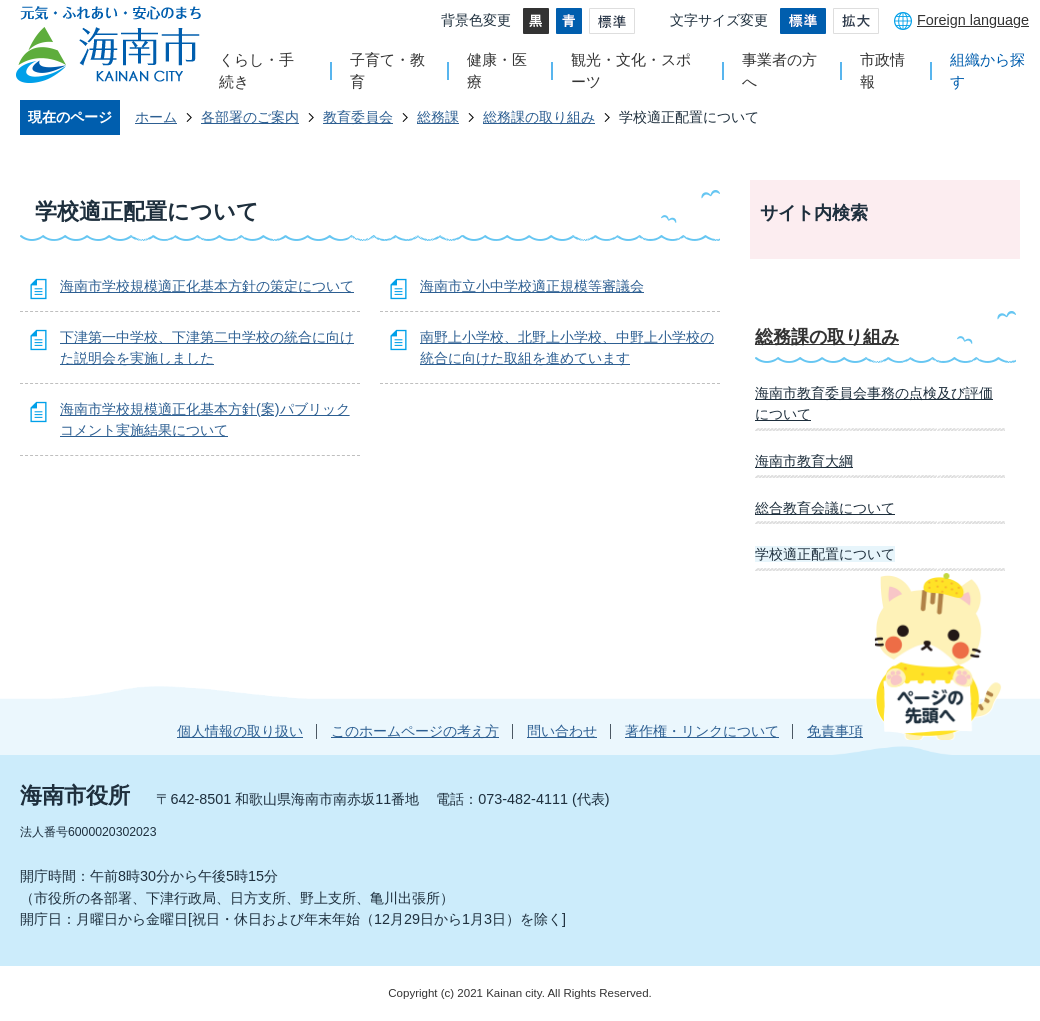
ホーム (156, 117)
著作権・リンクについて (702, 731)
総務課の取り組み (539, 117)
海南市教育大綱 (804, 461)
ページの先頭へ (937, 656)
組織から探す (987, 70)
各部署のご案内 (250, 117)
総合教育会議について (825, 508)
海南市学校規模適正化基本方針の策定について (207, 286)
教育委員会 (358, 117)
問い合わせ (562, 731)
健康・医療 (497, 70)
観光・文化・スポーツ (631, 70)
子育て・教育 (387, 70)
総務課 (438, 117)
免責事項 (835, 731)
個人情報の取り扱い (240, 731)
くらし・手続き (256, 70)
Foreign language (973, 20)
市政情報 (882, 70)
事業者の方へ (779, 70)
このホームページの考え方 (415, 731)
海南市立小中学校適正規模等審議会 (532, 286)
